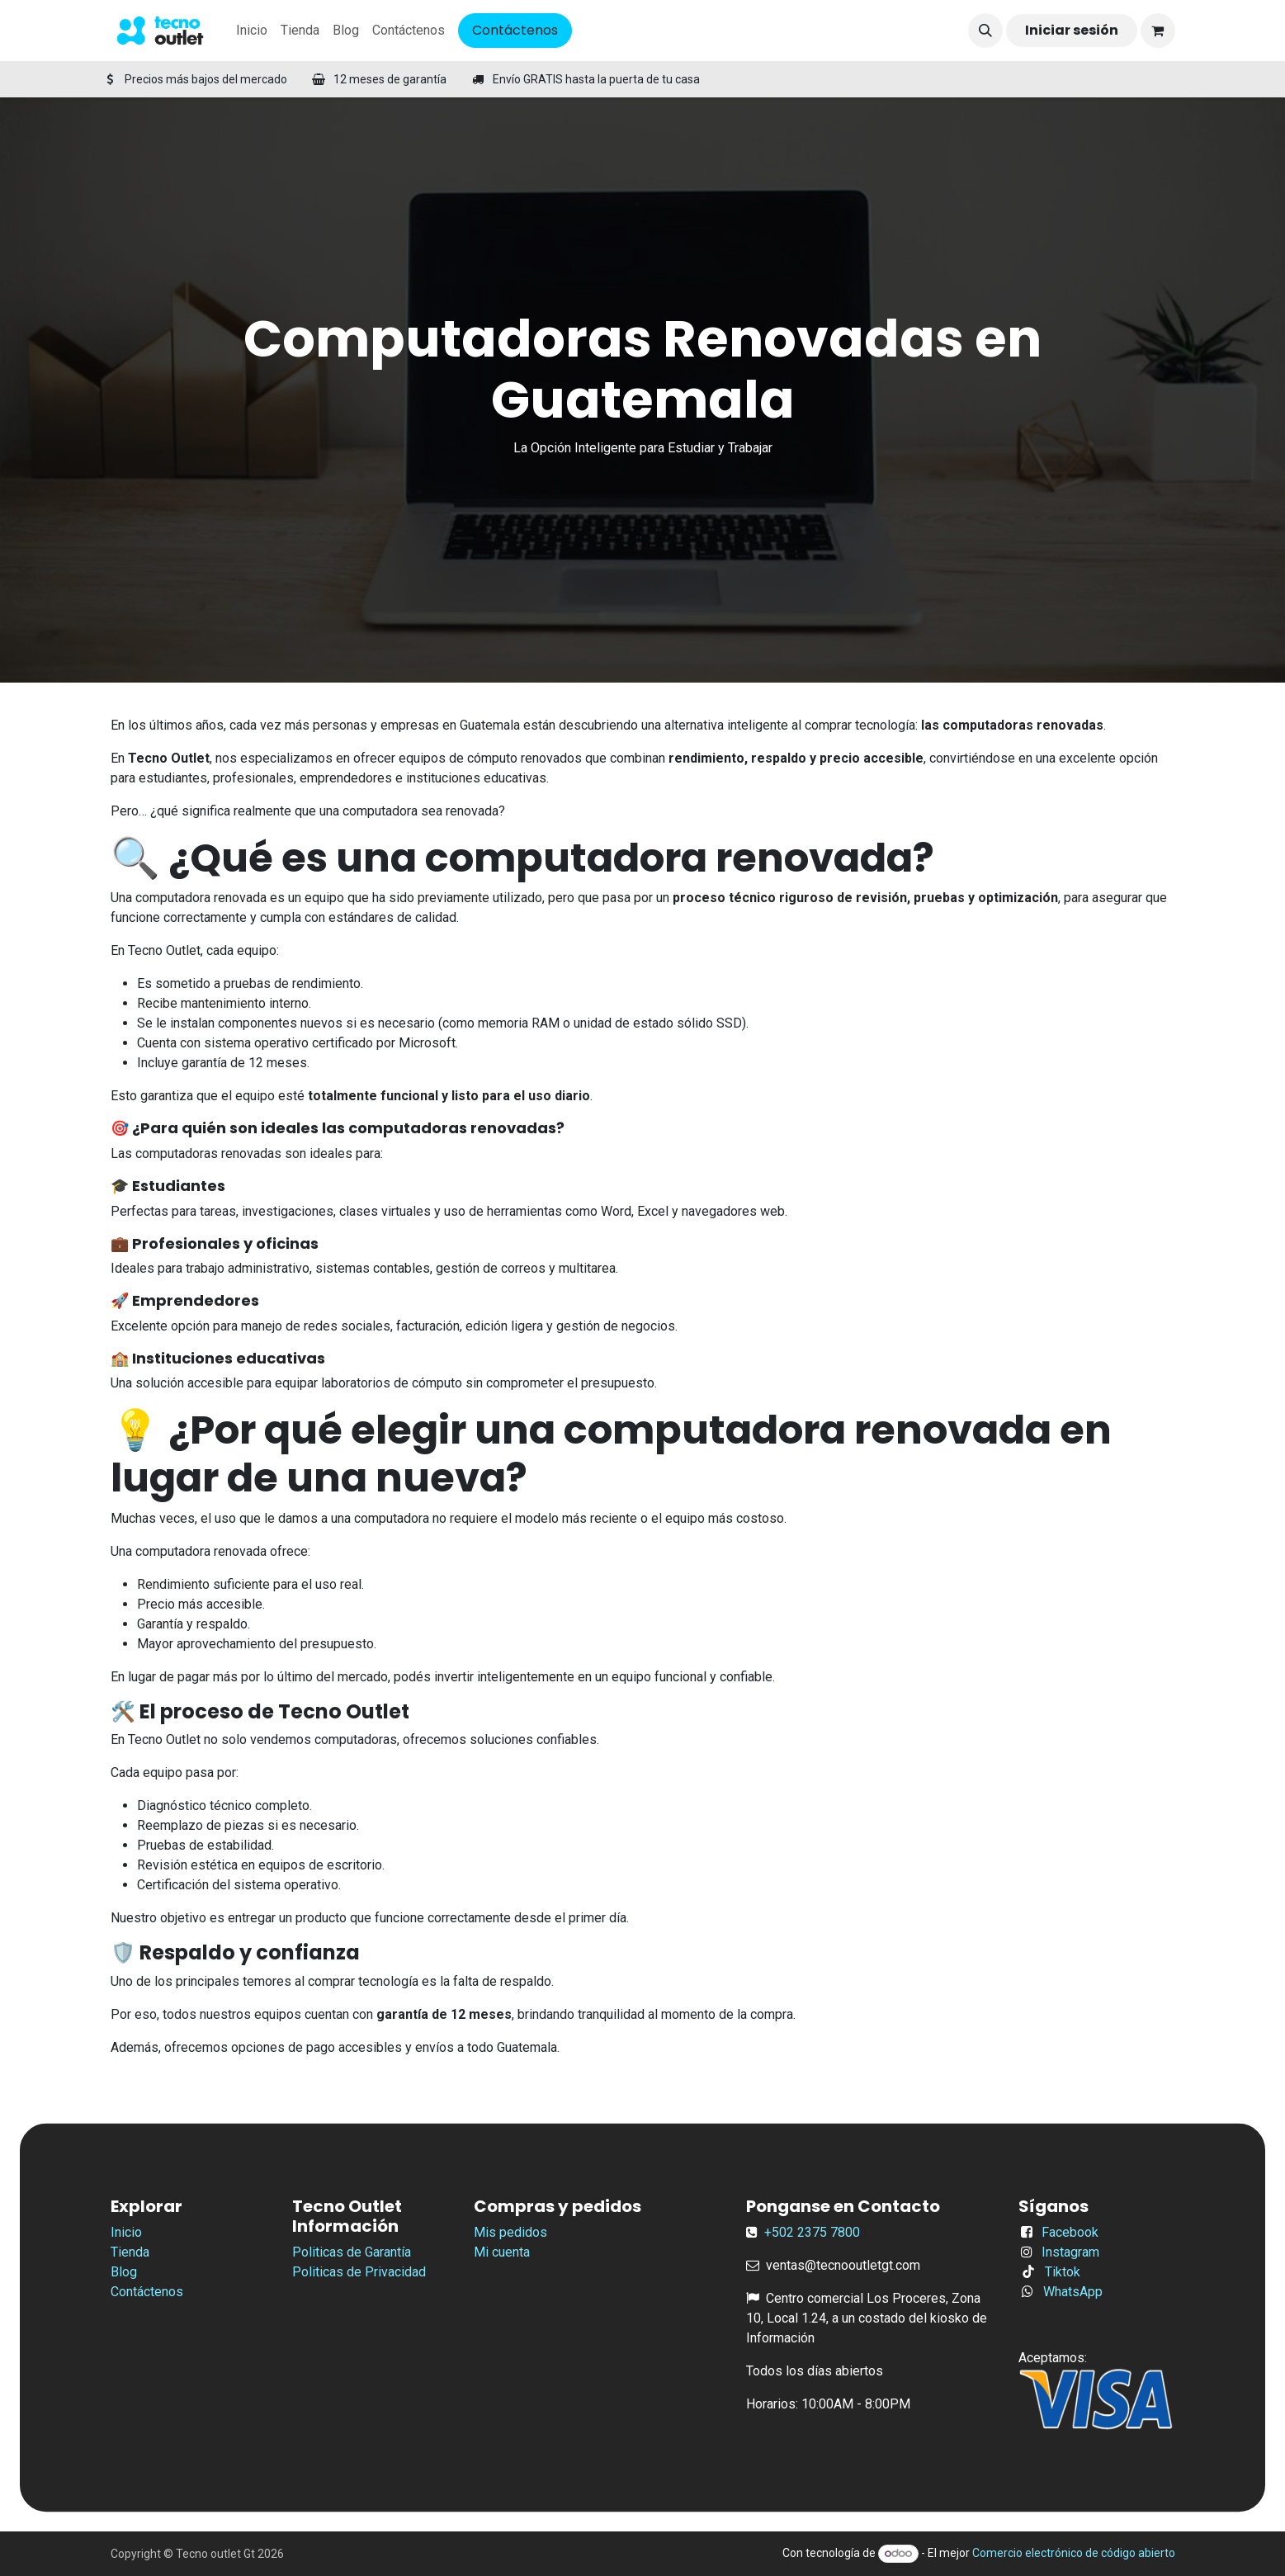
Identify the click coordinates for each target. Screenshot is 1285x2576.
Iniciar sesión (1071, 30)
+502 (780, 2232)
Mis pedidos (510, 2232)
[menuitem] (251, 30)
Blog (124, 2272)
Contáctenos (515, 30)
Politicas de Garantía (351, 2252)
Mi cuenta (502, 2252)
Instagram (1070, 2252)
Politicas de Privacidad (359, 2272)
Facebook (1070, 2232)
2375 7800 (828, 2232)
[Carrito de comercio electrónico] (1158, 30)
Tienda (130, 2252)
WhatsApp (1073, 2291)
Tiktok (1062, 2272)
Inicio (126, 2232)
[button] (985, 30)
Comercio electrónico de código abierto (1073, 2552)
